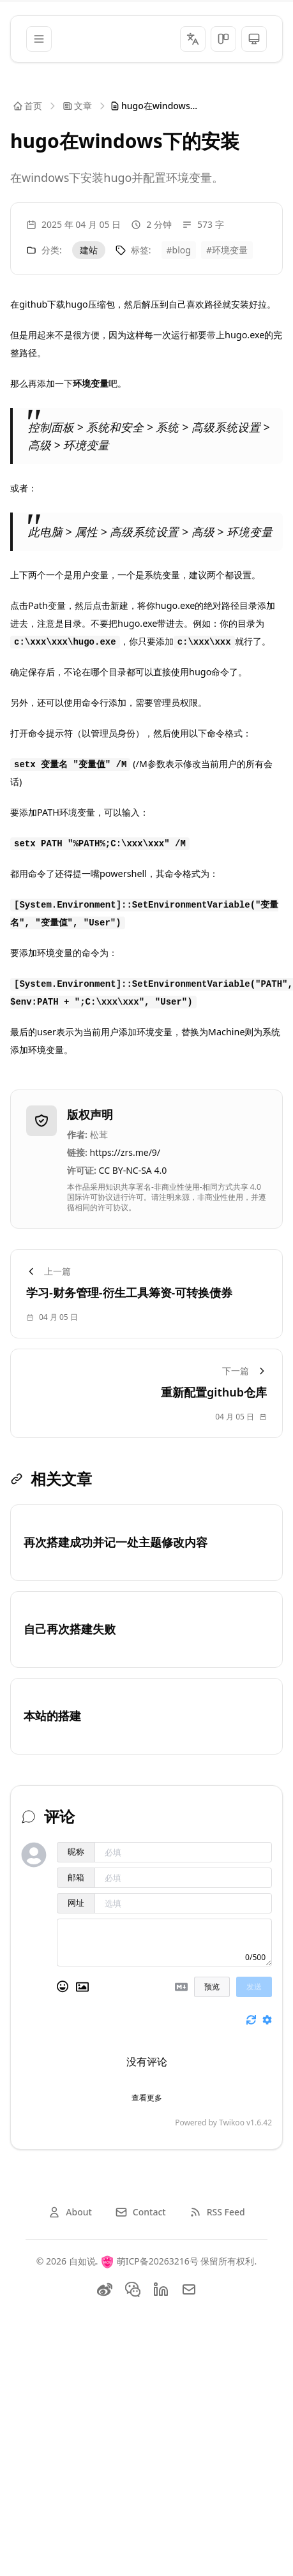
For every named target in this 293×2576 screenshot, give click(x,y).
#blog (179, 250)
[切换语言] (193, 39)
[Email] (189, 2289)
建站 (89, 250)
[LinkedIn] (161, 2289)
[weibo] (104, 2289)
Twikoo (231, 2122)
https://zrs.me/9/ (125, 1152)
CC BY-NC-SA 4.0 (133, 1170)
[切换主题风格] (223, 39)
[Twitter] (133, 2289)
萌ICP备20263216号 (158, 2261)
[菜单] (39, 39)
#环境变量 (227, 250)
